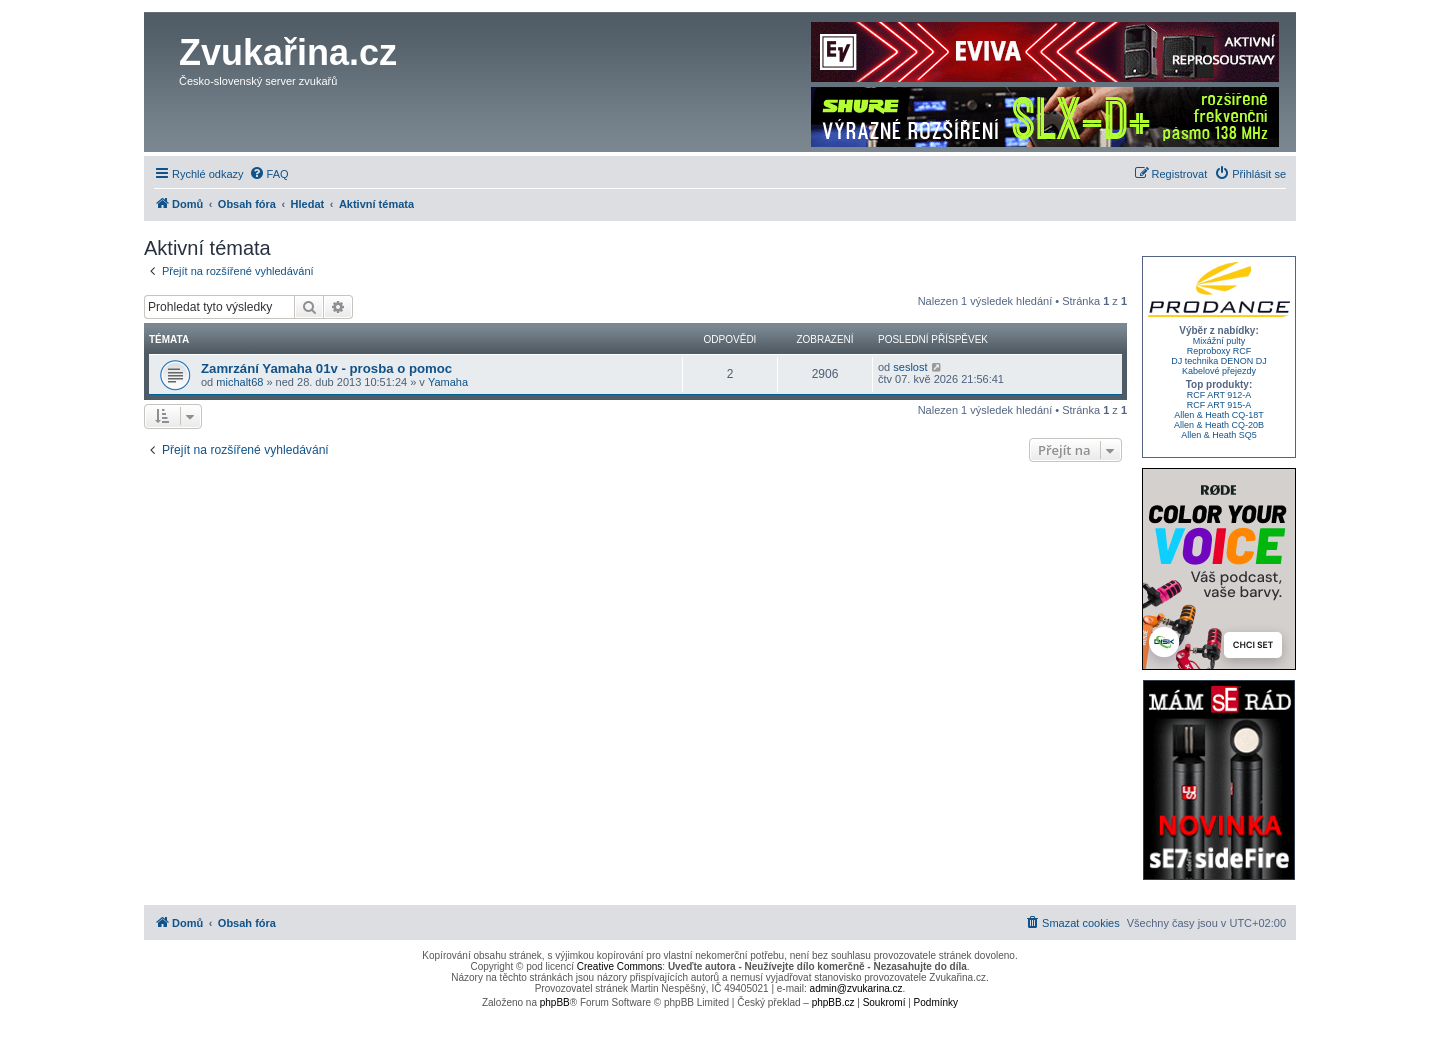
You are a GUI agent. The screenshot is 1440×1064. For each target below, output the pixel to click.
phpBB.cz (833, 1002)
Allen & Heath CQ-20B (1219, 425)
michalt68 (239, 382)
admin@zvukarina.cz (856, 988)
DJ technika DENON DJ (1219, 361)
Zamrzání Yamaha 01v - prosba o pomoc (326, 368)
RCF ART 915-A (1219, 405)
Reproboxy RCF (1219, 351)
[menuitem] (269, 174)
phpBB (555, 1002)
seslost (910, 367)
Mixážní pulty (1219, 341)
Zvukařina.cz (288, 52)
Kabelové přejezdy (1219, 371)
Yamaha (448, 382)
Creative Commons (620, 966)
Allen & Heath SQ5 (1219, 435)
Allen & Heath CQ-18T (1219, 415)
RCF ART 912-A (1219, 395)
